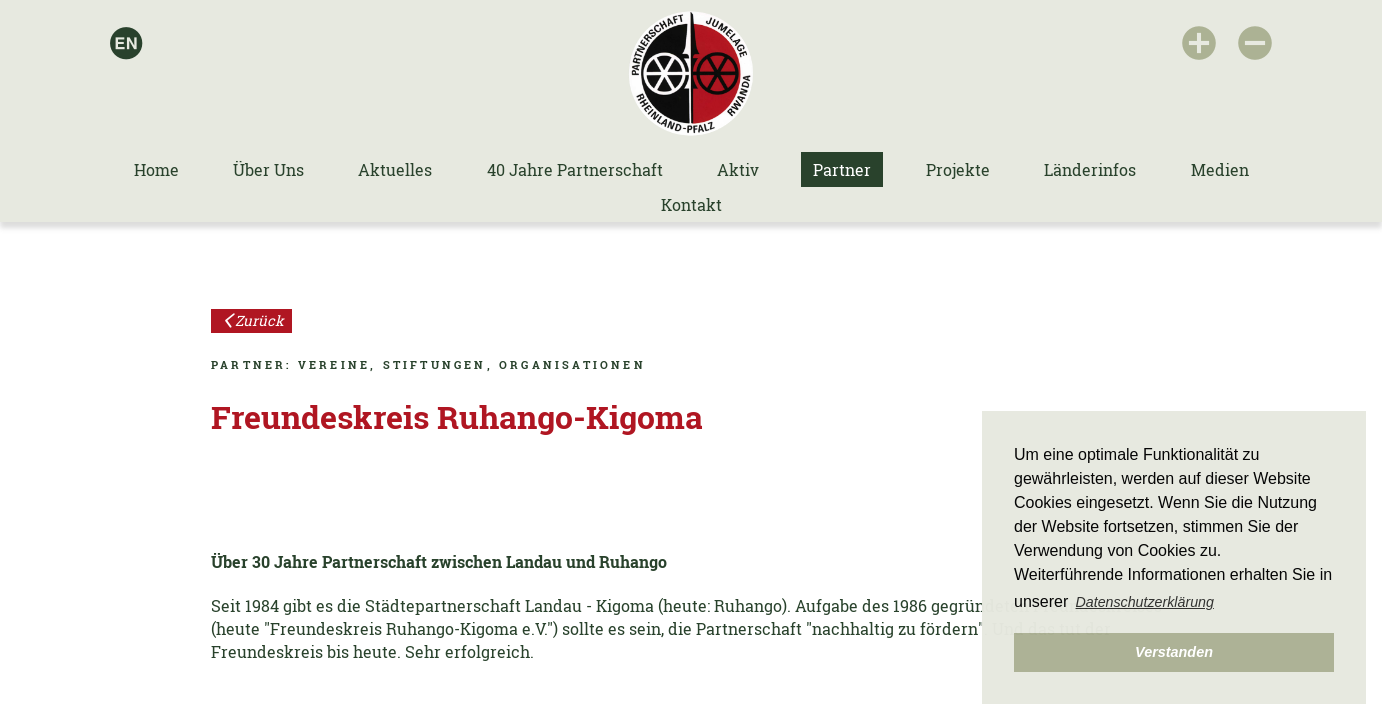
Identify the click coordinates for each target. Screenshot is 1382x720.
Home (156, 169)
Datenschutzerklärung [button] (1145, 602)
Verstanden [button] (1174, 652)
